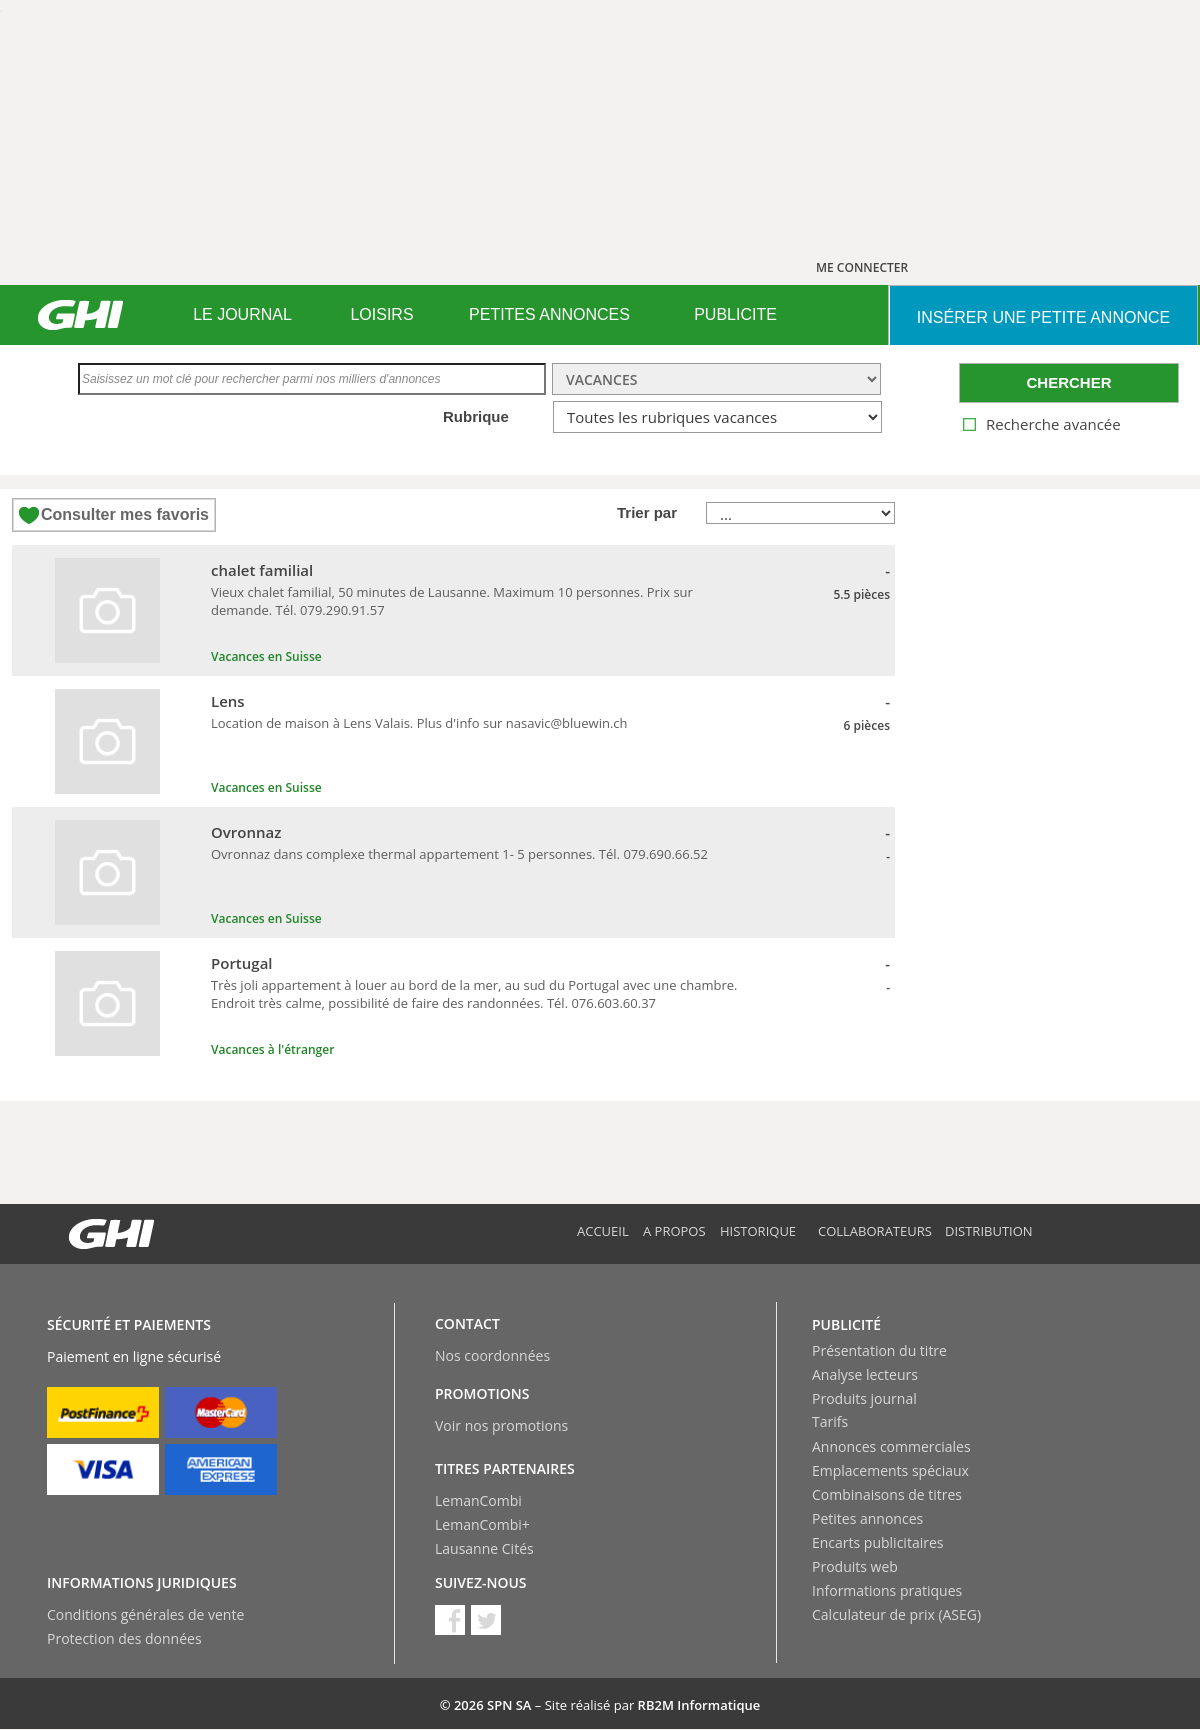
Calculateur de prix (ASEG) (896, 1614)
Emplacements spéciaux (890, 1470)
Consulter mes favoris (125, 514)
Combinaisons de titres (887, 1494)
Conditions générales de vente (145, 1614)
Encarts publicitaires (877, 1542)
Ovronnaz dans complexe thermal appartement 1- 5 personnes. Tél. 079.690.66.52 (459, 854)
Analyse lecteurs (865, 1374)
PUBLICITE (735, 314)
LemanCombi (478, 1500)
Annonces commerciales (891, 1446)
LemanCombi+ (482, 1524)
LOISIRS (381, 314)
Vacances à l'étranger (272, 1049)
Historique (758, 1231)
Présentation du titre (879, 1350)
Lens (228, 701)
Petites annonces (867, 1518)
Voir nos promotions (501, 1425)
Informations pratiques (887, 1590)
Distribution (989, 1231)
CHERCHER (1068, 382)
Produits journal (864, 1398)
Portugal (242, 963)
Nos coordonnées (492, 1355)
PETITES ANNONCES (549, 314)
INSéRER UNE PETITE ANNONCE (1043, 317)
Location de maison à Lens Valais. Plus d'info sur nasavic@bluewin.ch (419, 723)
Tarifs (830, 1421)
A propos (674, 1231)
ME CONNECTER (862, 267)
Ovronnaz (246, 832)
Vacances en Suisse (266, 656)
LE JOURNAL (242, 314)
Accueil (603, 1231)
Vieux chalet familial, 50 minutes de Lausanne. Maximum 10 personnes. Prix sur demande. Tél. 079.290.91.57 (452, 601)
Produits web (855, 1566)
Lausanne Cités (484, 1548)
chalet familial (262, 570)
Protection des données (124, 1638)
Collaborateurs (875, 1231)
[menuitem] (242, 315)
